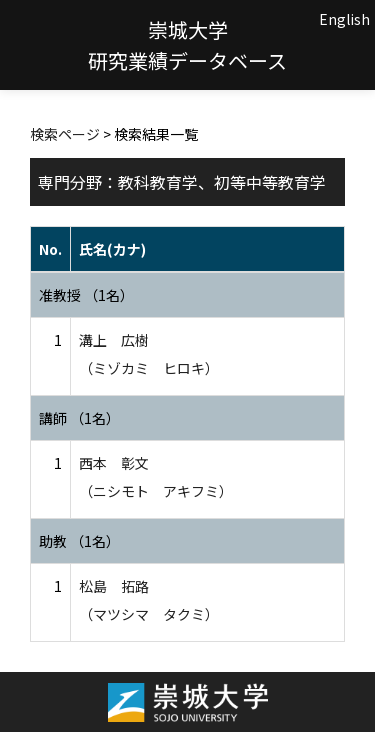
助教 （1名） (79, 541)
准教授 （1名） (86, 295)
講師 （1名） (79, 418)
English (344, 19)
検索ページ (65, 134)
